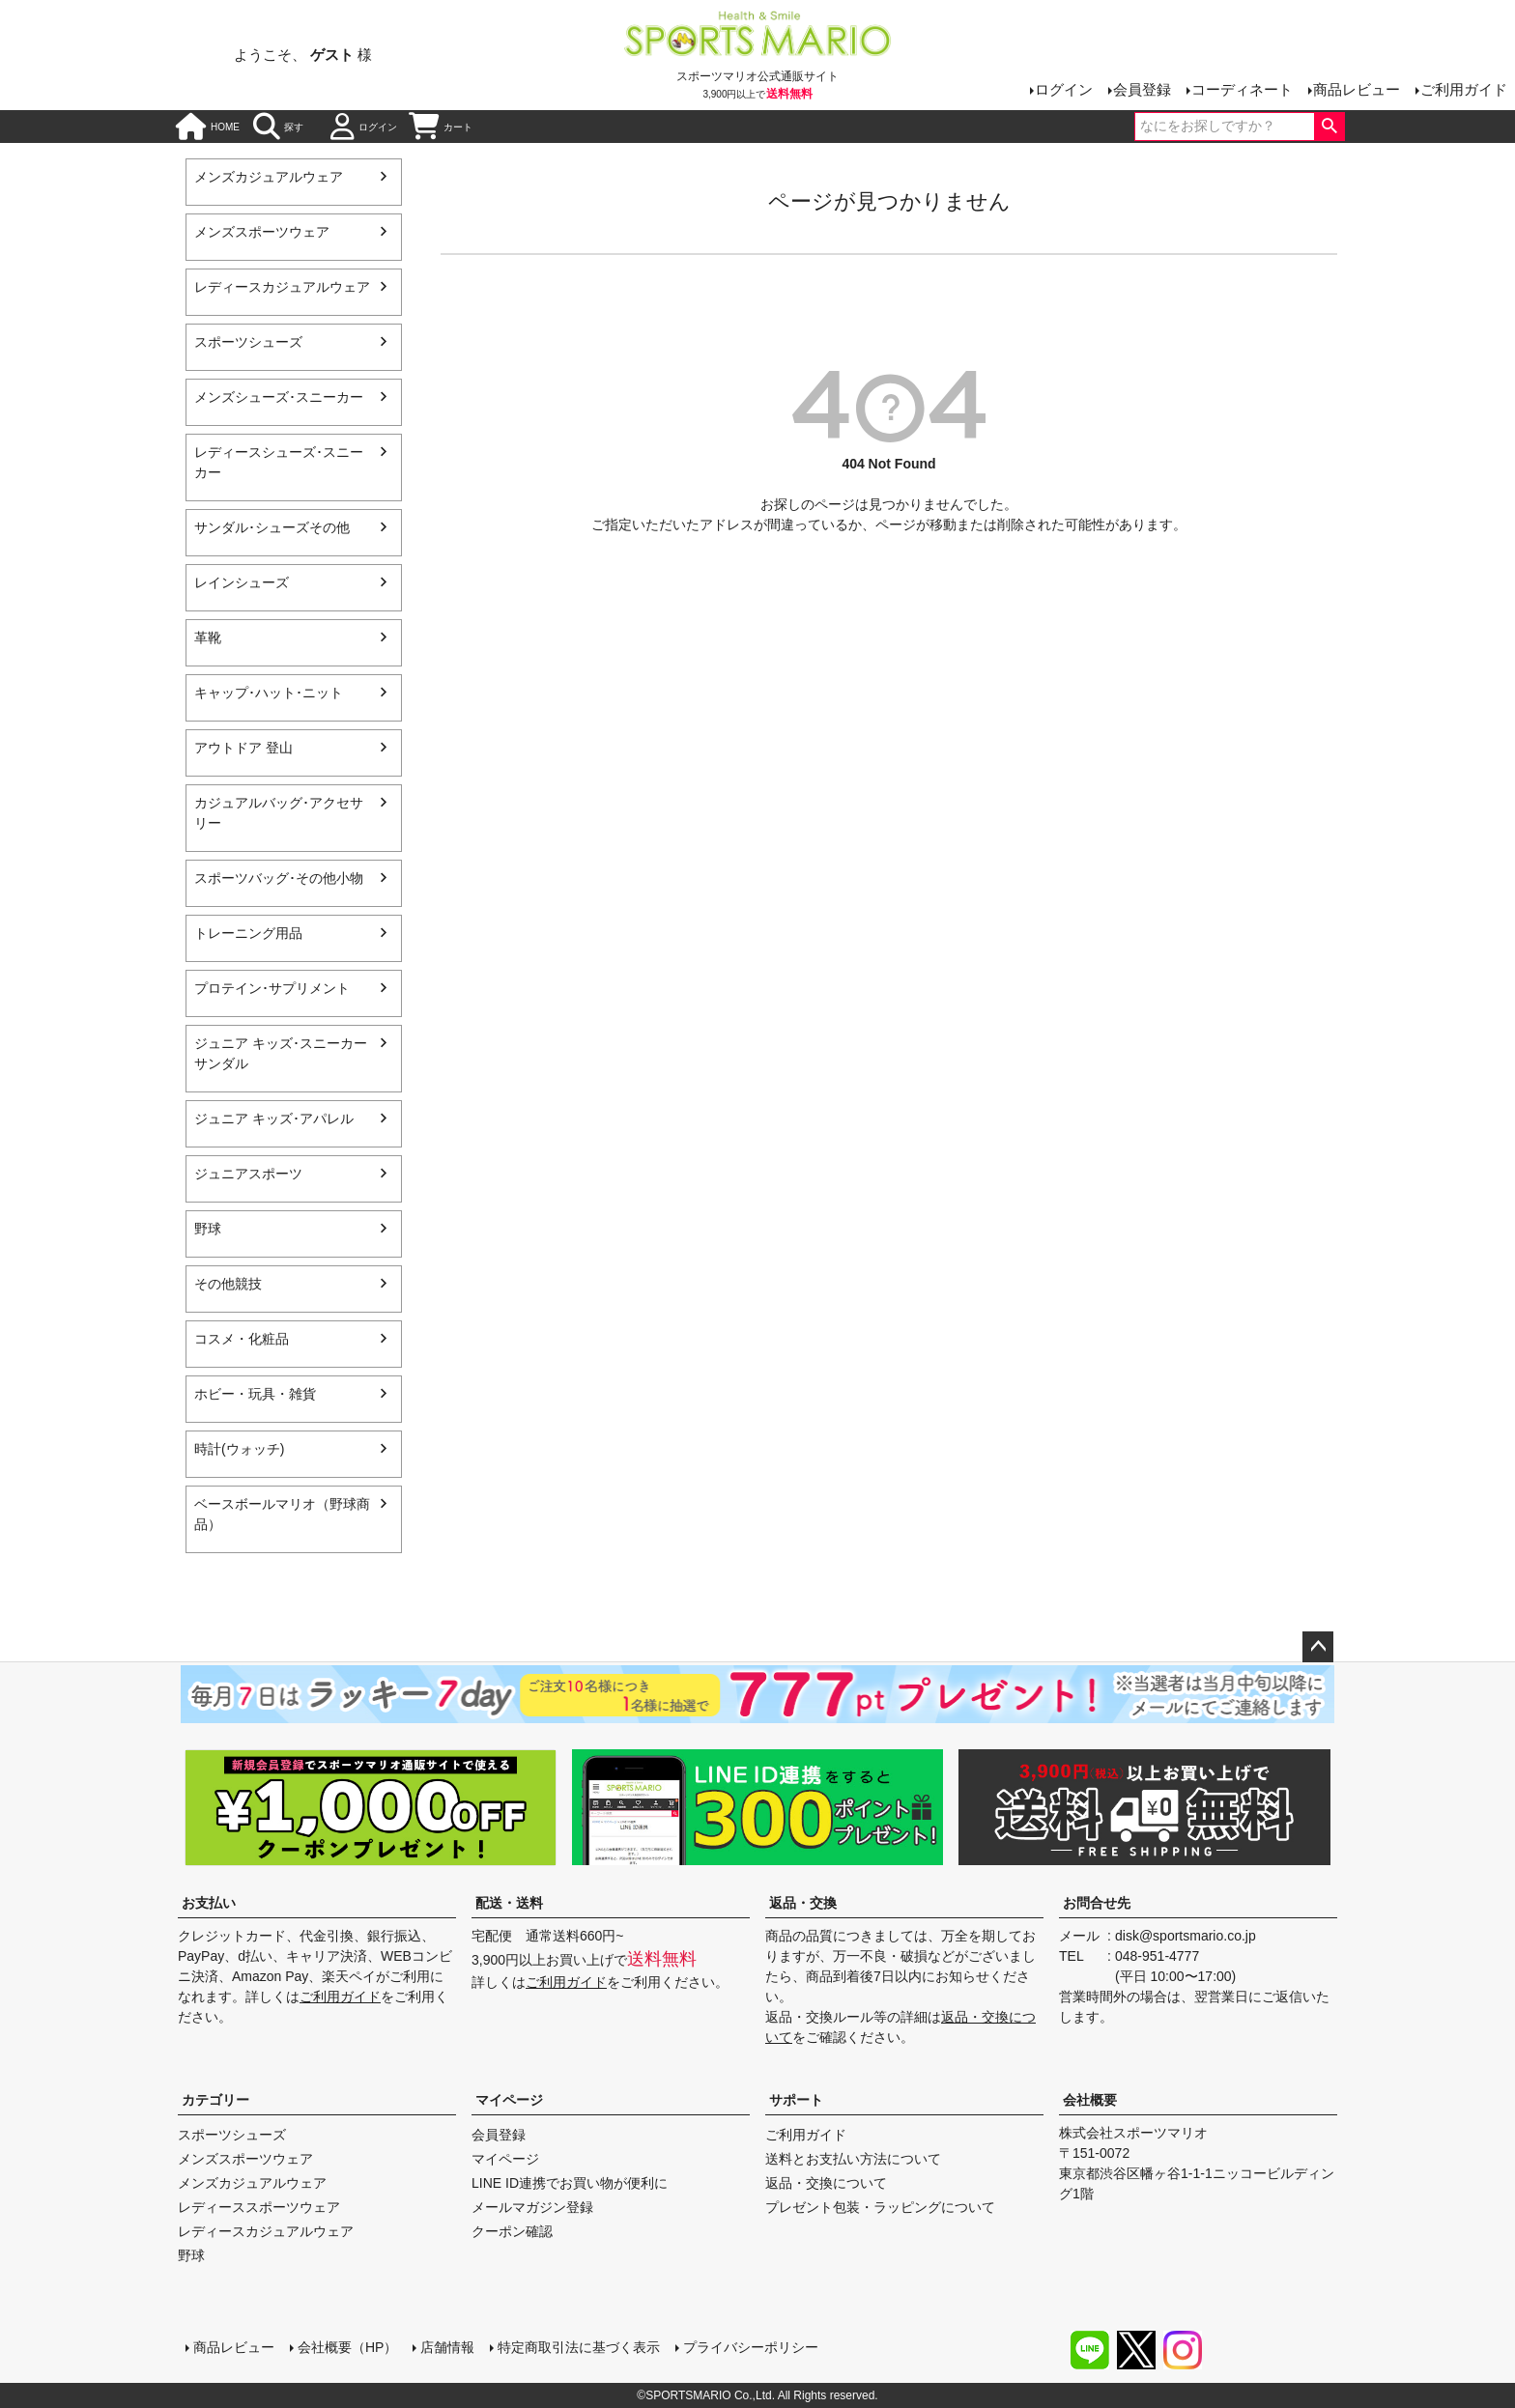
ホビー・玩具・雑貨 (255, 1394)
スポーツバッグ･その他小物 (278, 878)
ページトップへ (1317, 1646)
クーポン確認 (512, 2231)
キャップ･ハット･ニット (268, 692)
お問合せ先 (1096, 1903)
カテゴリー (215, 2100)
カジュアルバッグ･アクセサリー (278, 813)
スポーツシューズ (248, 342)
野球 (207, 1228)
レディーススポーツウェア (259, 2207)
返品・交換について (826, 2183)
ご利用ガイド (1463, 89)
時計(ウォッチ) (239, 1449)
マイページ (509, 2100)
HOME (208, 126)
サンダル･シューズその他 (272, 527)
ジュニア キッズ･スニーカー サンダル (280, 1053)
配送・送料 (509, 1903)
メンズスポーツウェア (261, 232)
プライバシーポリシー (750, 2347)
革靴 (207, 637)
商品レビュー (1356, 89)
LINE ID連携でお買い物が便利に (570, 2183)
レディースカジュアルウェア (282, 287)
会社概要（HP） (347, 2347)
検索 (1329, 126)
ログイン (1064, 89)
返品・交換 (803, 1903)
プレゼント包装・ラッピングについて (880, 2207)
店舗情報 (447, 2347)
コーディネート (1242, 89)
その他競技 (228, 1283)
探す (278, 126)
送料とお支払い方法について (853, 2159)
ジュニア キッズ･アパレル (274, 1118)
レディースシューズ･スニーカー (278, 462)
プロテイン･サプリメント (272, 988)
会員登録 (1142, 89)
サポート (796, 2100)
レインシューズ (241, 582)
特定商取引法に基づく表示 (579, 2347)
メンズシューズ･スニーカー (278, 397)
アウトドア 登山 (243, 747)
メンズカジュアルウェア (268, 176)
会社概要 (1090, 2100)
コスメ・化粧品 (241, 1338)
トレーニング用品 (248, 933)
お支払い (209, 1903)
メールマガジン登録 (532, 2207)
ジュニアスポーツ (248, 1173)
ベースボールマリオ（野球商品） (282, 1514)
